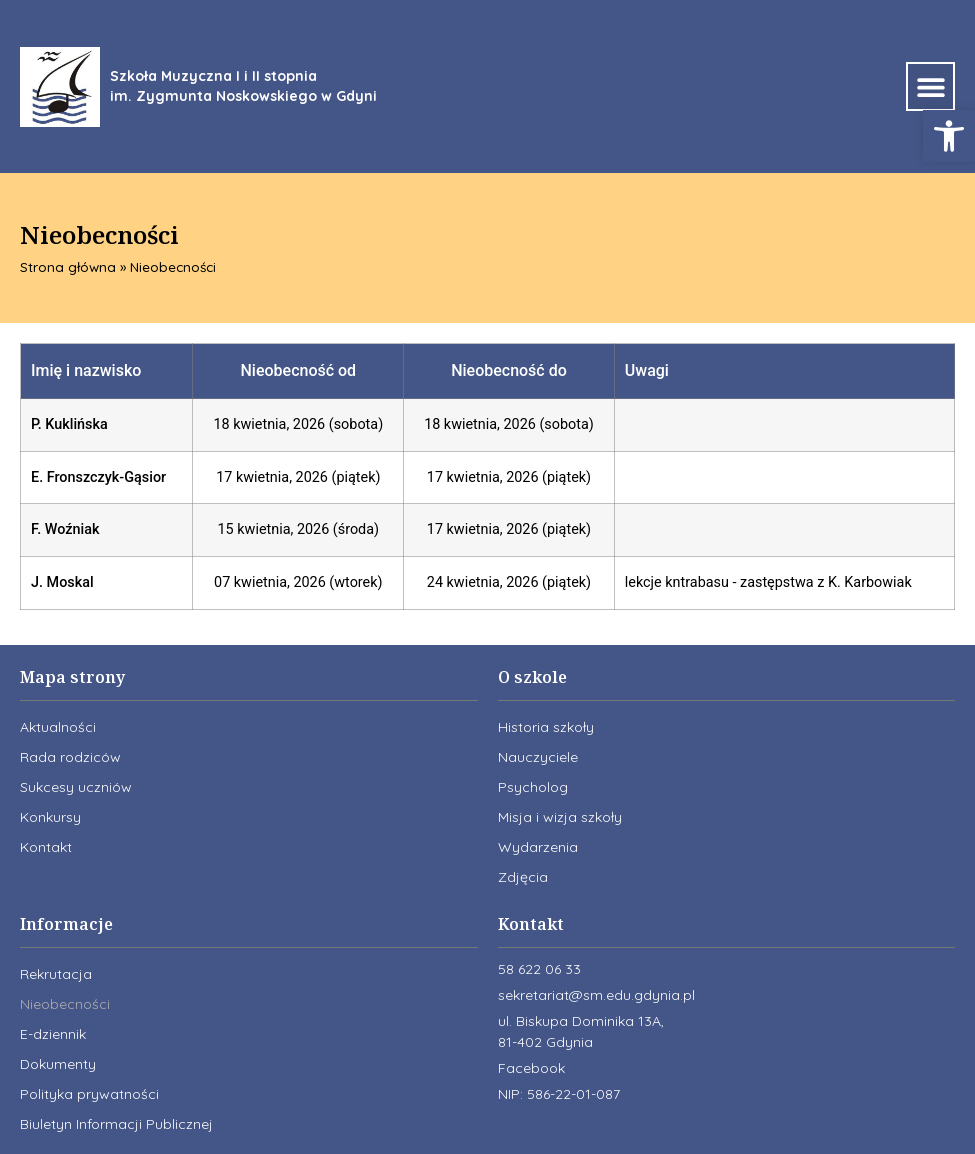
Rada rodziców (70, 757)
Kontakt (46, 847)
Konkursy (50, 817)
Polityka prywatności (89, 1094)
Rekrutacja (56, 974)
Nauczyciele (538, 757)
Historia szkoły (546, 727)
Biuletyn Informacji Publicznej (116, 1124)
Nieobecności (65, 1004)
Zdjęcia (523, 877)
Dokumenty (58, 1064)
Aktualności (58, 727)
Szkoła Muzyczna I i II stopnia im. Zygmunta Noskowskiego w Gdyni (243, 86)
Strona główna (68, 266)
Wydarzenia (538, 847)
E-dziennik (53, 1034)
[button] (949, 136)
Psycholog (533, 787)
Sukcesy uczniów (76, 787)
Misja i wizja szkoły (560, 817)
